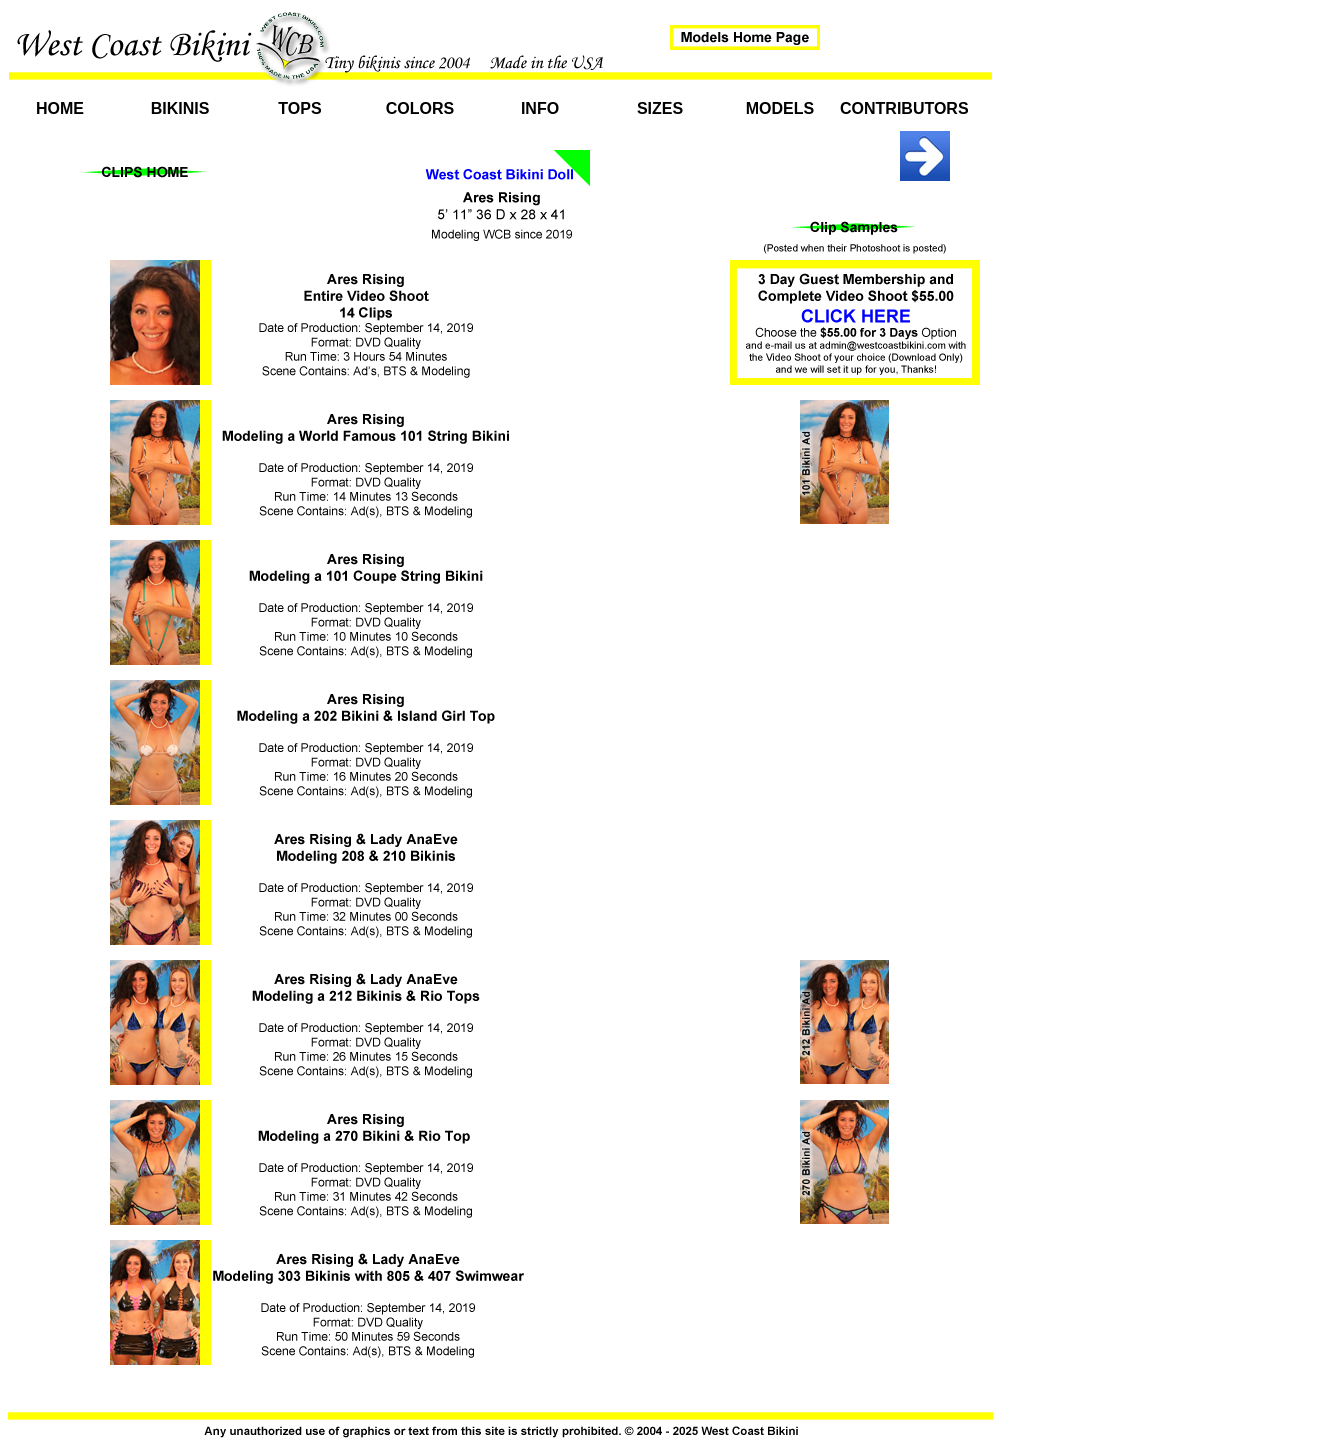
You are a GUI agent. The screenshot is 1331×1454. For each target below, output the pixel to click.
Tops (299, 108)
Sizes (660, 108)
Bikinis (180, 108)
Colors (420, 108)
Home (60, 108)
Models (780, 108)
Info (540, 108)
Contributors (900, 108)
